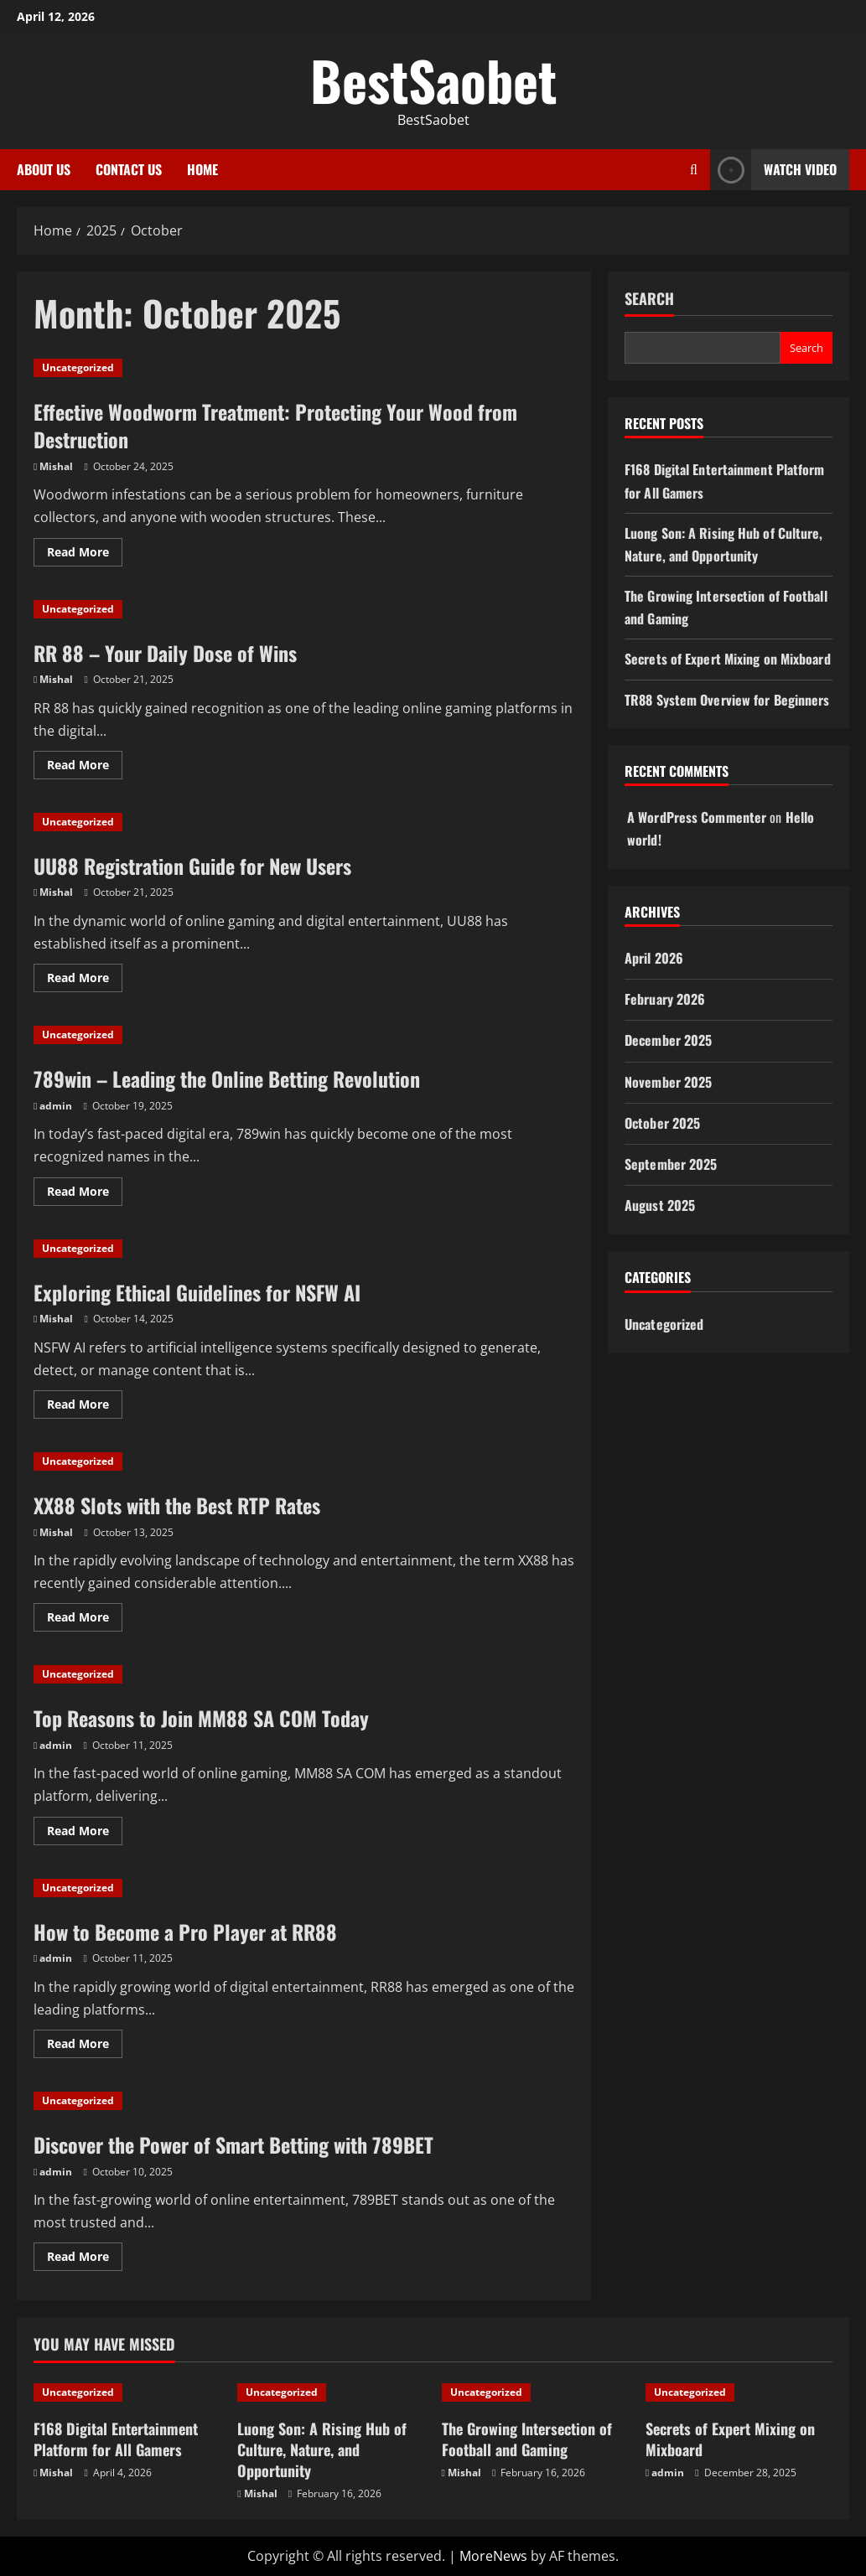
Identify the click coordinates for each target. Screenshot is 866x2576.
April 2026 (654, 958)
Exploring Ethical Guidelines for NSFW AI (197, 1292)
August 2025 (660, 1205)
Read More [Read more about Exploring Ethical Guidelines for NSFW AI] (84, 1407)
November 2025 (668, 1082)
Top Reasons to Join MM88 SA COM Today (201, 1718)
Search (649, 298)
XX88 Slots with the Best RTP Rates (177, 1505)
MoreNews (493, 2556)
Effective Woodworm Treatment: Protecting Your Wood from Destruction (275, 425)
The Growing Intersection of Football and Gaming (527, 2439)
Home (202, 169)
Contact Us (129, 169)
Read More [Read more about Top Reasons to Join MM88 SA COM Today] (84, 1833)
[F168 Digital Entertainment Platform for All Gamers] (127, 2392)
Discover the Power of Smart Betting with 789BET (233, 2144)
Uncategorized (78, 367)
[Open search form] (693, 169)
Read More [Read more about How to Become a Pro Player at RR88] (84, 2046)
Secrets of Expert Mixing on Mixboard (728, 659)
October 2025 (662, 1123)
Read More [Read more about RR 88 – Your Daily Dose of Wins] (84, 767)
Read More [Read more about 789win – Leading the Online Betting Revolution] (84, 1194)
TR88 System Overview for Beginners (727, 700)
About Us (43, 169)
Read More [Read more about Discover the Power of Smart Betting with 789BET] (84, 2259)
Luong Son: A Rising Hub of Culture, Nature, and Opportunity (322, 2449)
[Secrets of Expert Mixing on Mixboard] (739, 2392)
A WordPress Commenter (696, 817)
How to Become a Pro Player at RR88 (185, 1931)
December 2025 (668, 1040)
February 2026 (665, 999)
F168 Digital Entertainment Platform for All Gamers (116, 2439)
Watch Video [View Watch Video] (773, 169)
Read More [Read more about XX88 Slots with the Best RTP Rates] (84, 1620)
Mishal (56, 466)
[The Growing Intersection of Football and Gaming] (535, 2392)
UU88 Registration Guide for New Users (192, 866)
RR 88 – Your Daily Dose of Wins (165, 653)
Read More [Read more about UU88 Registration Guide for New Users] (84, 980)
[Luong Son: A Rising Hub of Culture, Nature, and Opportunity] (330, 2392)
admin (55, 1106)
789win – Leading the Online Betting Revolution (227, 1078)
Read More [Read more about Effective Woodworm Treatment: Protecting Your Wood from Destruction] (84, 554)
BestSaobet (433, 79)
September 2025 (671, 1164)
